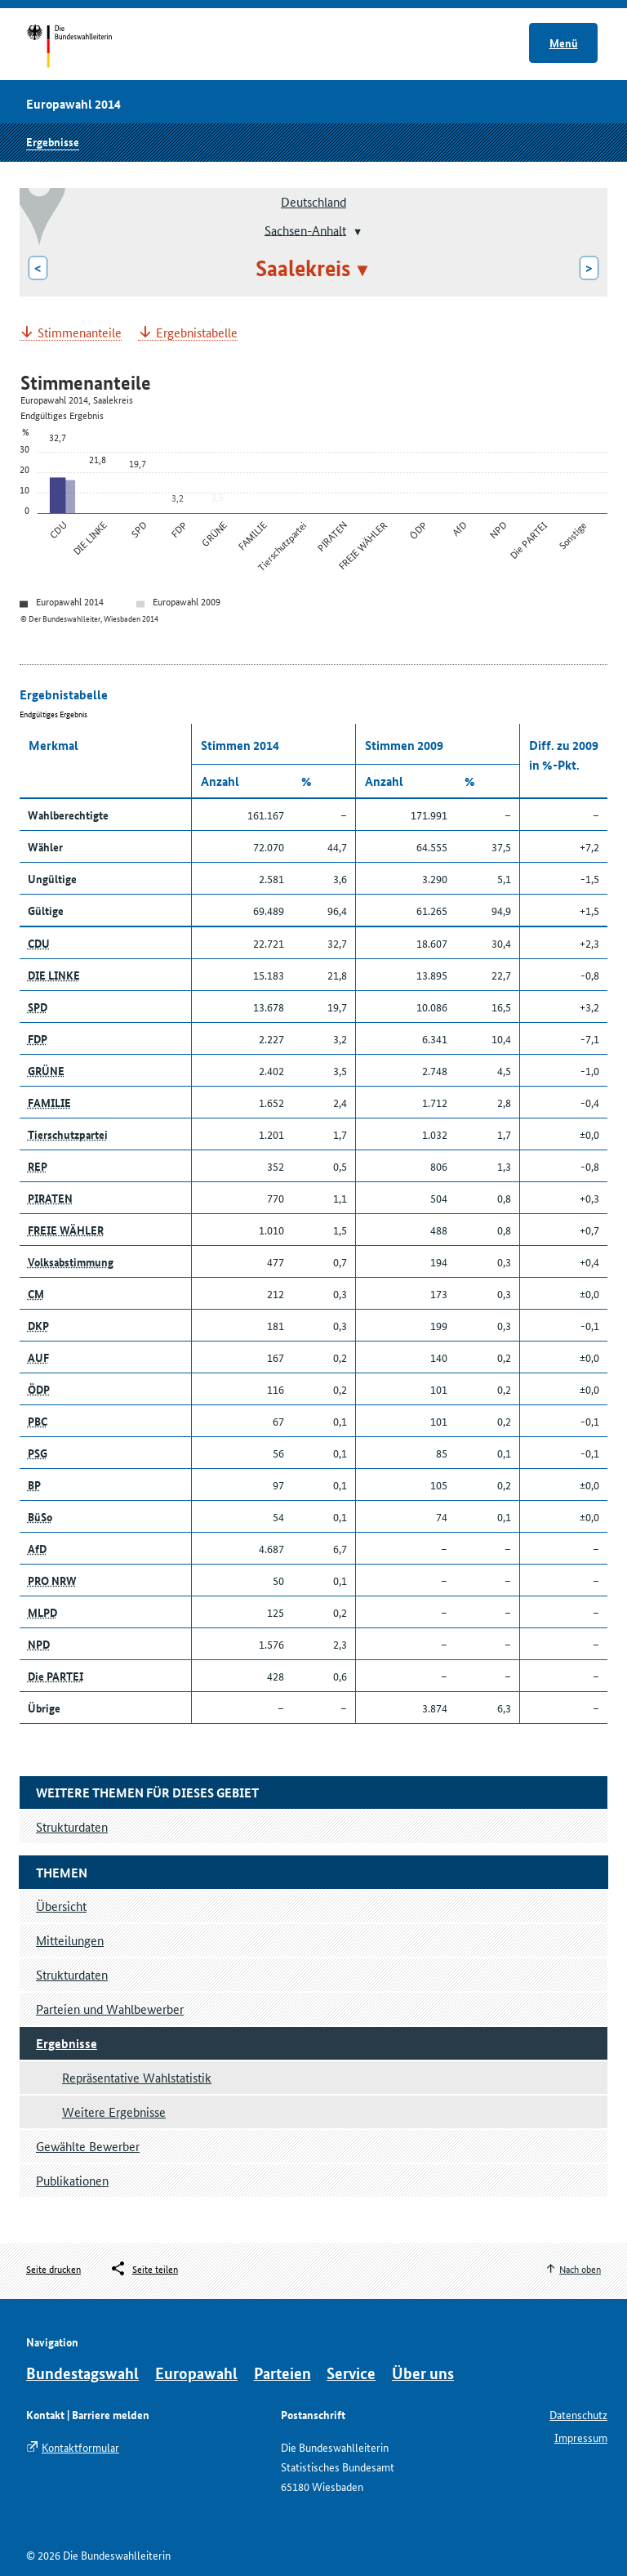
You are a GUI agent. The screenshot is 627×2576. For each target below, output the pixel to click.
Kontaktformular (80, 2447)
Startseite (84, 47)
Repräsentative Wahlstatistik (136, 2077)
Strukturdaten (72, 1974)
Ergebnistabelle (197, 333)
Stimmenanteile (80, 333)
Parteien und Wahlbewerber (110, 2008)
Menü (563, 42)
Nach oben (580, 2268)
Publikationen (72, 2180)
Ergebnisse (52, 141)
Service (351, 2373)
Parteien (282, 2373)
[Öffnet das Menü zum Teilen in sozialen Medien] (143, 2269)
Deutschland (313, 201)
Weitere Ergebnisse (114, 2111)
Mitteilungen (70, 1940)
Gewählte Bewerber (88, 2145)
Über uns (423, 2373)
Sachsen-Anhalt (305, 229)
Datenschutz (578, 2414)
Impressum (580, 2437)
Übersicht (61, 1905)
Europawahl (196, 2373)
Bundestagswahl (82, 2373)
